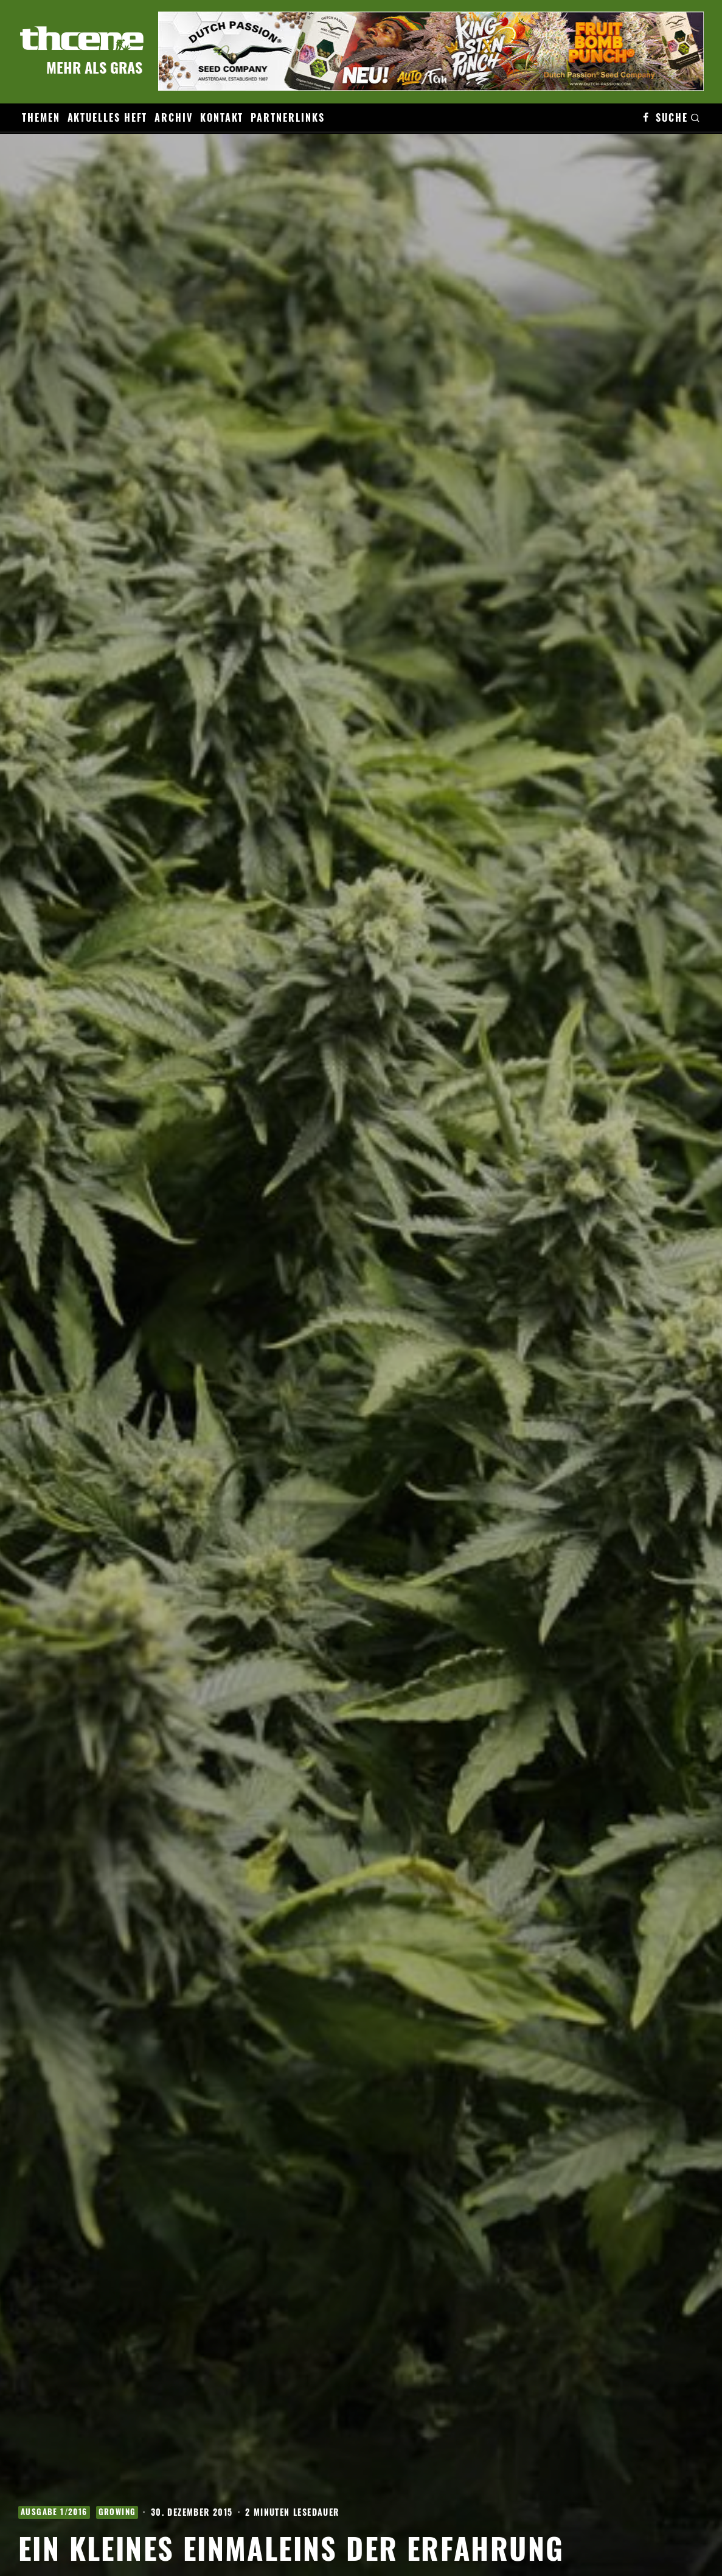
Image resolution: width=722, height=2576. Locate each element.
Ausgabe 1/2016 (54, 2512)
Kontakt (221, 117)
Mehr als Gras (94, 67)
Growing (117, 2512)
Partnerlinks (287, 117)
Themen (41, 117)
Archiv (173, 117)
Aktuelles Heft (108, 117)
